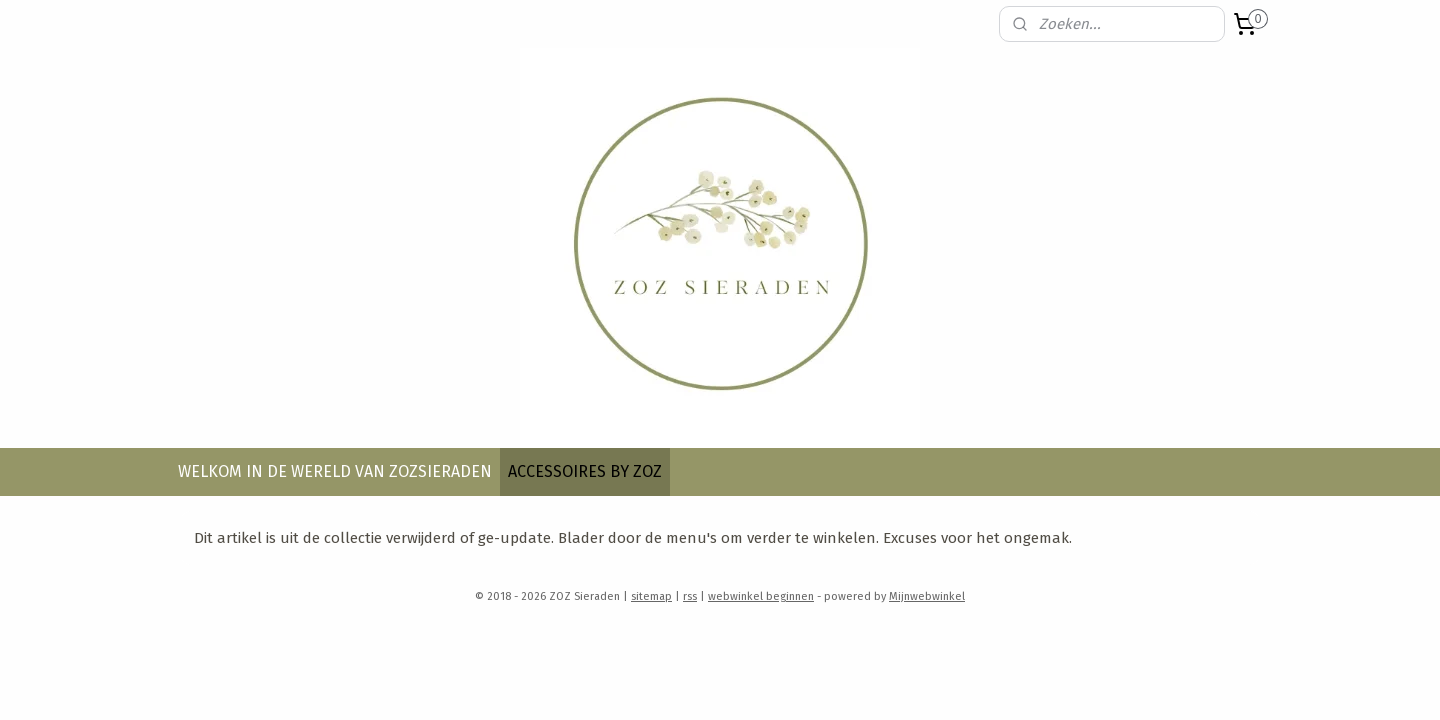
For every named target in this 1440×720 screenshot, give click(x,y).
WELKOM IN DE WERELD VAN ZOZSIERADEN (335, 471)
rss (690, 596)
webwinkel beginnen (761, 596)
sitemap (651, 596)
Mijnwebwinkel (927, 596)
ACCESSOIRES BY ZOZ (585, 471)
